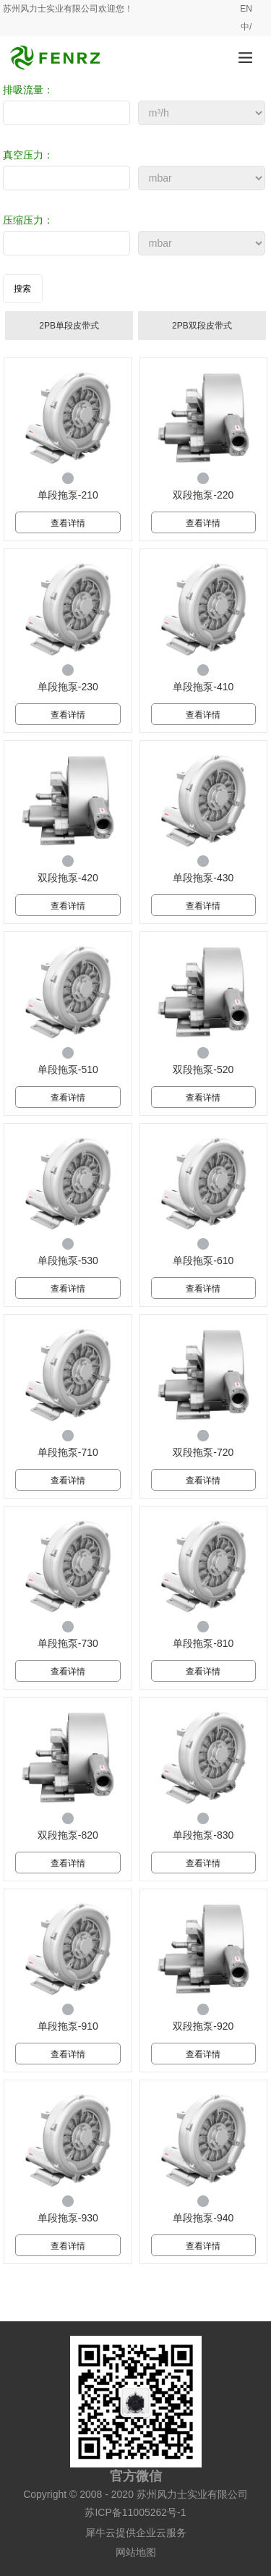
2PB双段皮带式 (202, 326)
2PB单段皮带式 (69, 326)
